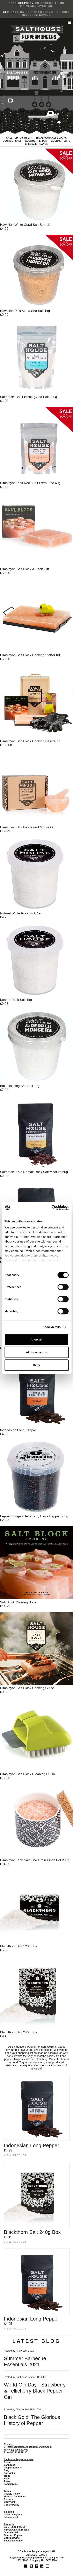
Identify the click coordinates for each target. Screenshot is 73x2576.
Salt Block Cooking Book (18, 1602)
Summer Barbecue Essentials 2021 (25, 2361)
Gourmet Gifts (60, 141)
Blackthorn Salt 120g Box (18, 1946)
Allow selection (36, 1352)
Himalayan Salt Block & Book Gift (24, 569)
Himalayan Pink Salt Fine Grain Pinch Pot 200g (34, 1860)
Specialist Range (36, 144)
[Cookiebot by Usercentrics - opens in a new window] (52, 1207)
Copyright (9, 2502)
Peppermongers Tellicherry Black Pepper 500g (34, 1516)
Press (7, 2481)
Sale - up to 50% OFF (19, 137)
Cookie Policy (11, 2504)
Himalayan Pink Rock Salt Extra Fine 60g (30, 483)
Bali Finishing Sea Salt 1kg (19, 1086)
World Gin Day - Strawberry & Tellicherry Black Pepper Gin (35, 2391)
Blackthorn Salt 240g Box (18, 2032)
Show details (52, 1327)
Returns (8, 2499)
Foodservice (11, 2484)
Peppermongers (13, 2467)
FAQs (7, 2478)
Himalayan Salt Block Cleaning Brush (27, 1774)
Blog (6, 2470)
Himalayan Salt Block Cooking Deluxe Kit (30, 741)
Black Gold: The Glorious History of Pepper (32, 2420)
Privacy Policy (12, 2493)
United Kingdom (13, 2514)
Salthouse (9, 2465)
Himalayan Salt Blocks (51, 137)
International (11, 2517)
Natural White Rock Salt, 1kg (21, 913)
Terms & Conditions (15, 2496)
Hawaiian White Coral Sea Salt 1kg (26, 225)
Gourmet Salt (12, 141)
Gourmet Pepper (36, 141)
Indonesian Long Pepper (18, 1430)
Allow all (36, 1339)
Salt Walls (9, 2473)
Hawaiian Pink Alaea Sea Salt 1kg (25, 311)
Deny (36, 1365)
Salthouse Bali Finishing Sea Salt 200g (28, 397)
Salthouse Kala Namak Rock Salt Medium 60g (34, 1172)
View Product (15, 2155)
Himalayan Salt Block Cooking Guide (27, 1688)
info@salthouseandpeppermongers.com (29, 2447)
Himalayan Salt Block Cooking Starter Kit (30, 655)
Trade (7, 2476)
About (7, 2462)
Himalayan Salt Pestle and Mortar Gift (27, 827)
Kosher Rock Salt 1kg (16, 1000)
